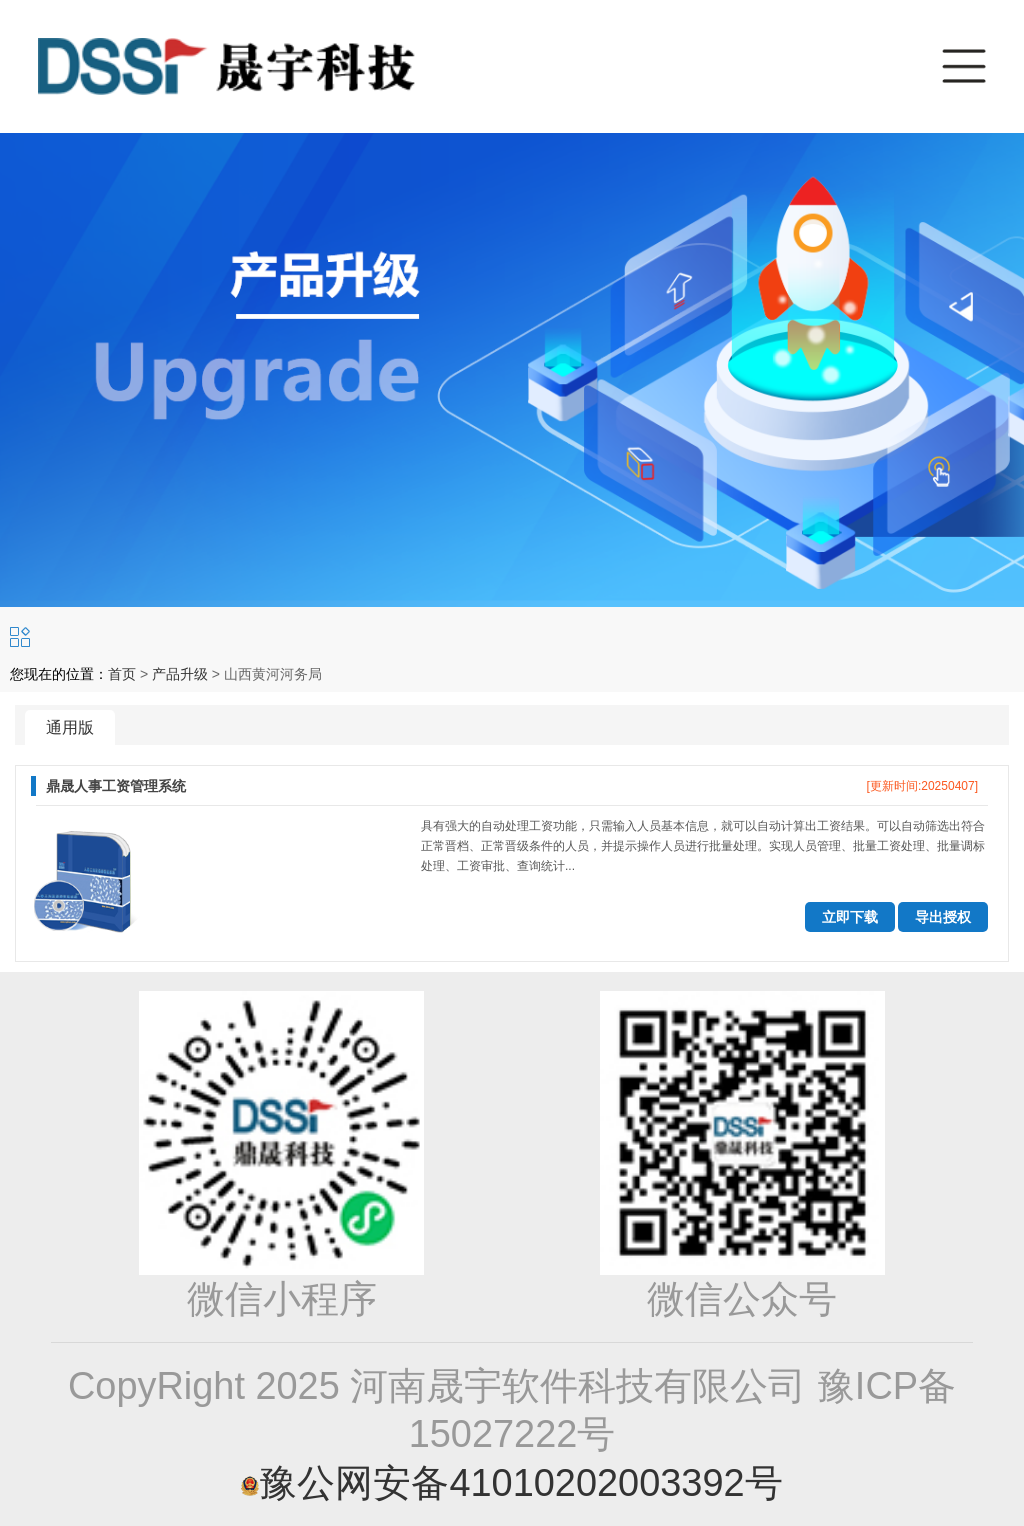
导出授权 (943, 917)
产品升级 (180, 674)
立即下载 (850, 917)
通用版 (70, 727)
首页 (122, 674)
